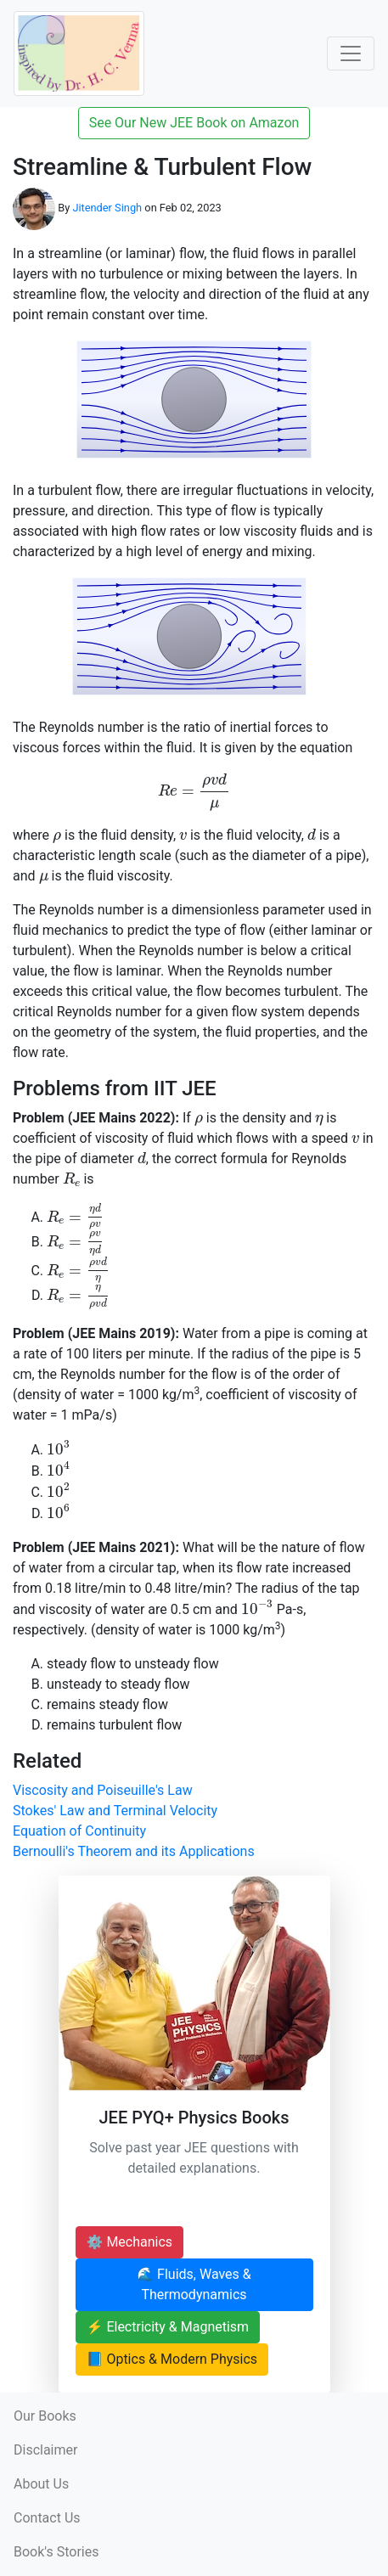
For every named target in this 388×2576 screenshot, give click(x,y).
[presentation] (194, 792)
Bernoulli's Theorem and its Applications (134, 1851)
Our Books (45, 2416)
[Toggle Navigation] (350, 53)
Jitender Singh (107, 208)
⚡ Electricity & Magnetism (168, 2327)
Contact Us (47, 2518)
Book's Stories (56, 2552)
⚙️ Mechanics (130, 2242)
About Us (41, 2484)
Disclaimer (45, 2450)
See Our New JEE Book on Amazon (194, 123)
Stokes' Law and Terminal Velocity (115, 1811)
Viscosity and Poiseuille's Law (103, 1790)
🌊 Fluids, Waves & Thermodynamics (194, 2284)
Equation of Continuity (79, 1831)
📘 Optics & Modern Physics (172, 2359)
